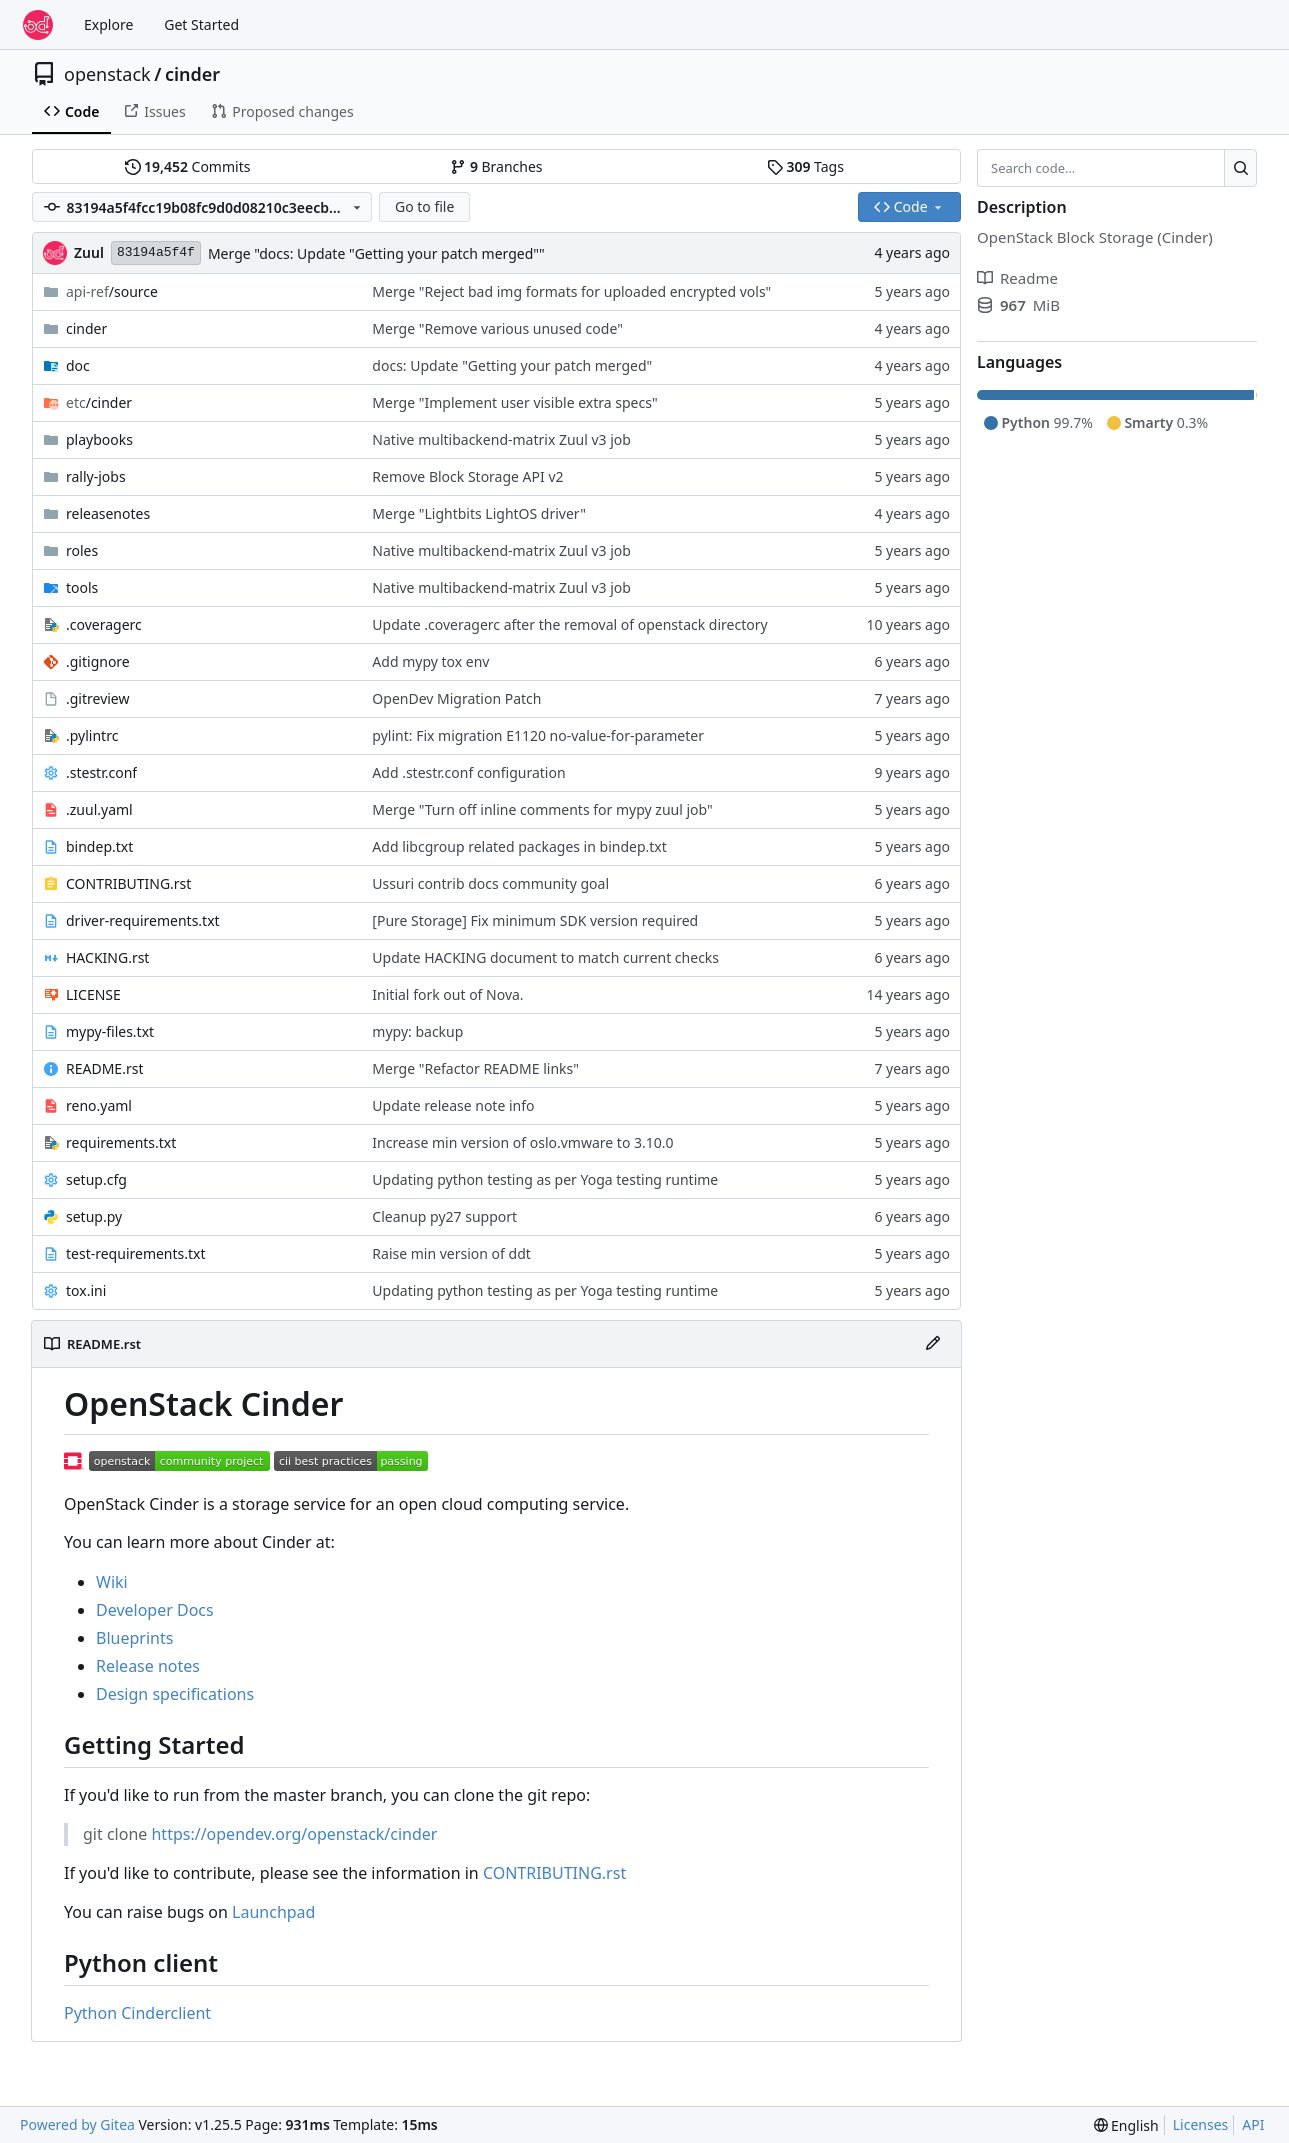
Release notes (148, 1666)
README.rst (104, 1068)
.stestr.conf (101, 772)
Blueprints (134, 1638)
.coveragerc (104, 624)
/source (112, 291)
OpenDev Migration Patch (456, 698)
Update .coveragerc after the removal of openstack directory (569, 624)
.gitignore (98, 661)
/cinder (99, 402)
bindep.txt (99, 846)
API (1253, 2124)
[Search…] (1240, 168)
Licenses (1201, 2124)
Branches (496, 166)
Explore (108, 24)
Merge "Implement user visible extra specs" (514, 402)
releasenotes (108, 513)
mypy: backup (417, 1031)
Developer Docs (155, 1610)
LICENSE (93, 994)
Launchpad (273, 1912)
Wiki (112, 1582)
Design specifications (175, 1694)
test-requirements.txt (136, 1253)
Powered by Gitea (77, 2124)
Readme (1017, 278)
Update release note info (453, 1105)
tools (82, 587)
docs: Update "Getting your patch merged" (512, 365)
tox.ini (86, 1290)
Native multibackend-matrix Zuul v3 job (501, 439)
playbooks (99, 439)
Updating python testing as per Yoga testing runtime (545, 1179)
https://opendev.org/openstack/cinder (294, 1834)
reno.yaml (99, 1105)
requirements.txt (121, 1142)
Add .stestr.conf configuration (468, 772)
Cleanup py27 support (444, 1216)
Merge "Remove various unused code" (497, 328)
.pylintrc (92, 735)
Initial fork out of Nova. (447, 994)
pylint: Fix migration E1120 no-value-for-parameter (538, 735)
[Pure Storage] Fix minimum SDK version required (535, 920)
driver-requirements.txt (143, 920)
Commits (188, 166)
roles (82, 550)
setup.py (94, 1216)
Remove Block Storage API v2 (467, 476)
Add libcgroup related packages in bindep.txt (519, 846)
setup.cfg (96, 1179)
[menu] (1126, 2125)
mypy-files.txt (110, 1031)
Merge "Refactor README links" (475, 1068)
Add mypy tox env (430, 661)
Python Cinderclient (137, 2013)
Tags (805, 166)
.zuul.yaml (99, 809)
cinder (192, 74)
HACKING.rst (107, 957)
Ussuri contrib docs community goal (490, 883)
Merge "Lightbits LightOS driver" (479, 513)
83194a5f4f (156, 252)
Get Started (201, 24)
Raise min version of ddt (451, 1253)
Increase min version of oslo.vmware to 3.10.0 (522, 1142)
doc (78, 365)
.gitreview (98, 698)
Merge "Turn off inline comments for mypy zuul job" (542, 809)
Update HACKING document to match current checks (545, 957)
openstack (107, 74)
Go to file (424, 206)
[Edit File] (933, 1344)
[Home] (38, 25)
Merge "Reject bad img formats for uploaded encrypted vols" (571, 291)
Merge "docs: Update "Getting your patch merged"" (376, 253)
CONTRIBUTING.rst (128, 883)
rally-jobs (96, 476)
